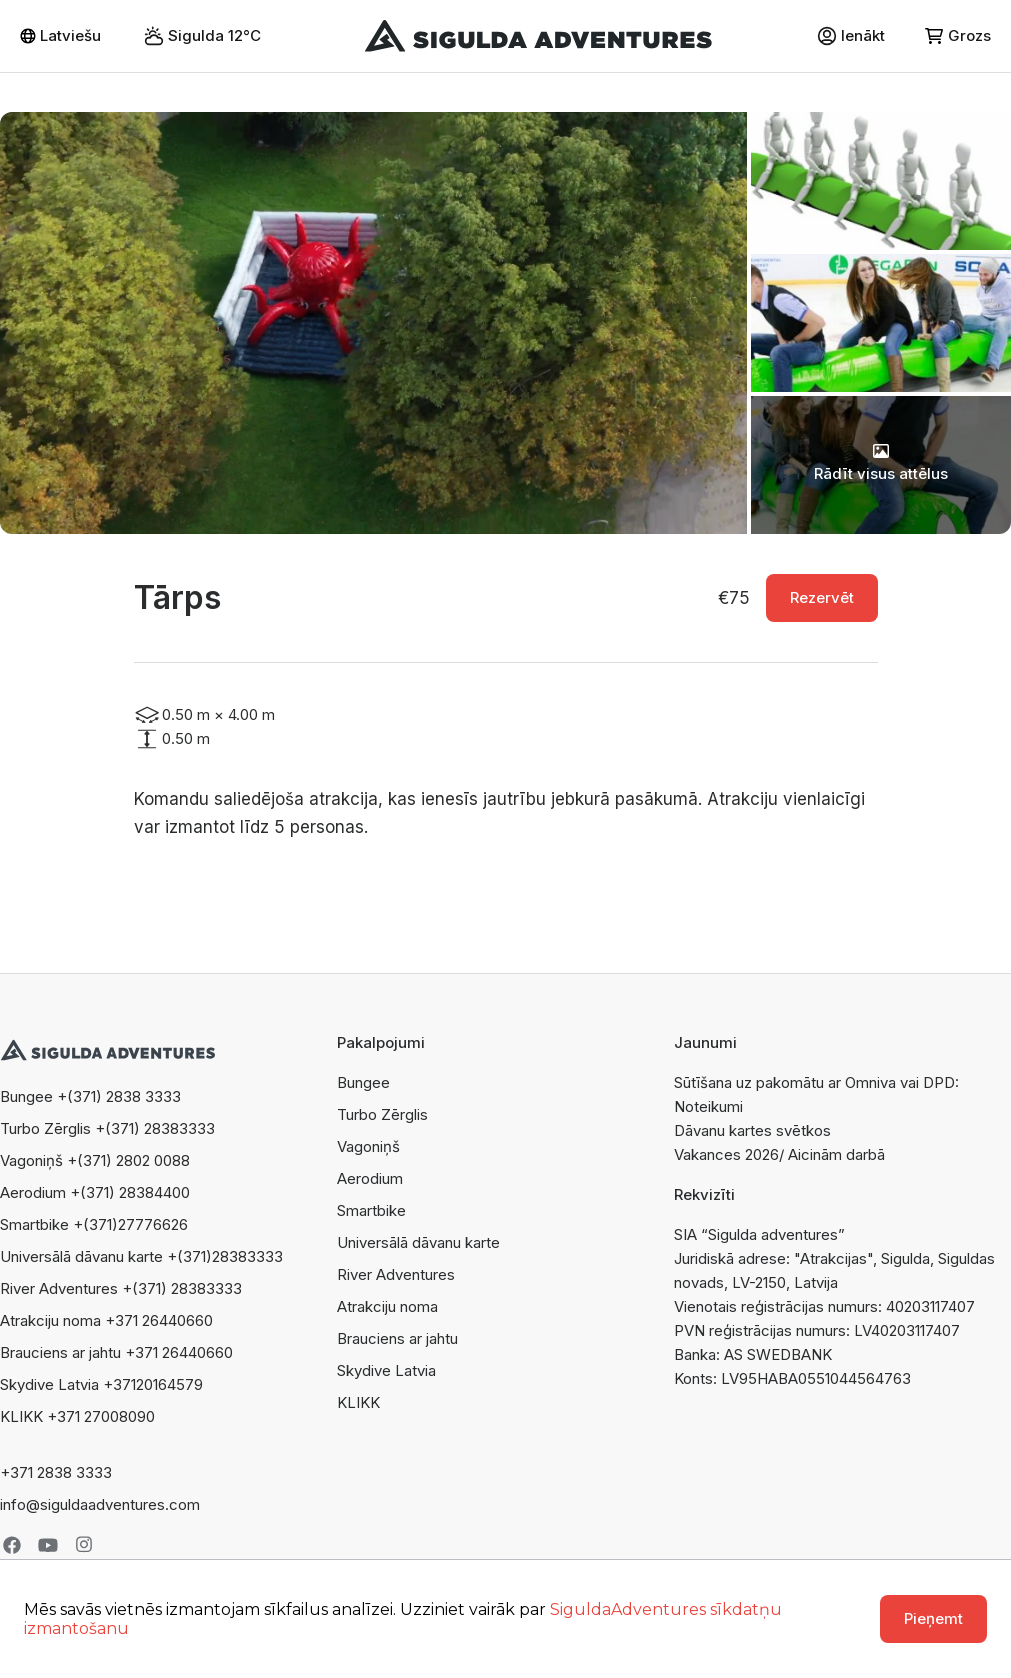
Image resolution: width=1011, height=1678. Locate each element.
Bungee (363, 1082)
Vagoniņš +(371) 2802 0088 (95, 1160)
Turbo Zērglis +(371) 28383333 (107, 1128)
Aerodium (370, 1178)
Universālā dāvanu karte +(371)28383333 (141, 1256)
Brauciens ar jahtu (397, 1338)
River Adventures (396, 1274)
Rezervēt (822, 597)
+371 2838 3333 (56, 1472)
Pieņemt (933, 1618)
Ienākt (851, 36)
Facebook (12, 1545)
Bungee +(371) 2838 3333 (90, 1096)
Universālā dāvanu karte (418, 1242)
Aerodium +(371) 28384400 (95, 1192)
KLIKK (358, 1402)
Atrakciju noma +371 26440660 (106, 1320)
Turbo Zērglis (382, 1114)
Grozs (958, 35)
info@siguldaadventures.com (100, 1504)
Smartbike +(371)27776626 (94, 1224)
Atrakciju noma (387, 1306)
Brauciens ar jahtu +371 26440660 (116, 1352)
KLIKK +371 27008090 (77, 1416)
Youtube (48, 1545)
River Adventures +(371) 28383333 (121, 1288)
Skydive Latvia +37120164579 (101, 1384)
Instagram (84, 1545)
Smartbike (371, 1210)
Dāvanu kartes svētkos (752, 1130)
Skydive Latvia (386, 1370)
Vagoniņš (368, 1146)
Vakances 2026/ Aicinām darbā (779, 1154)
